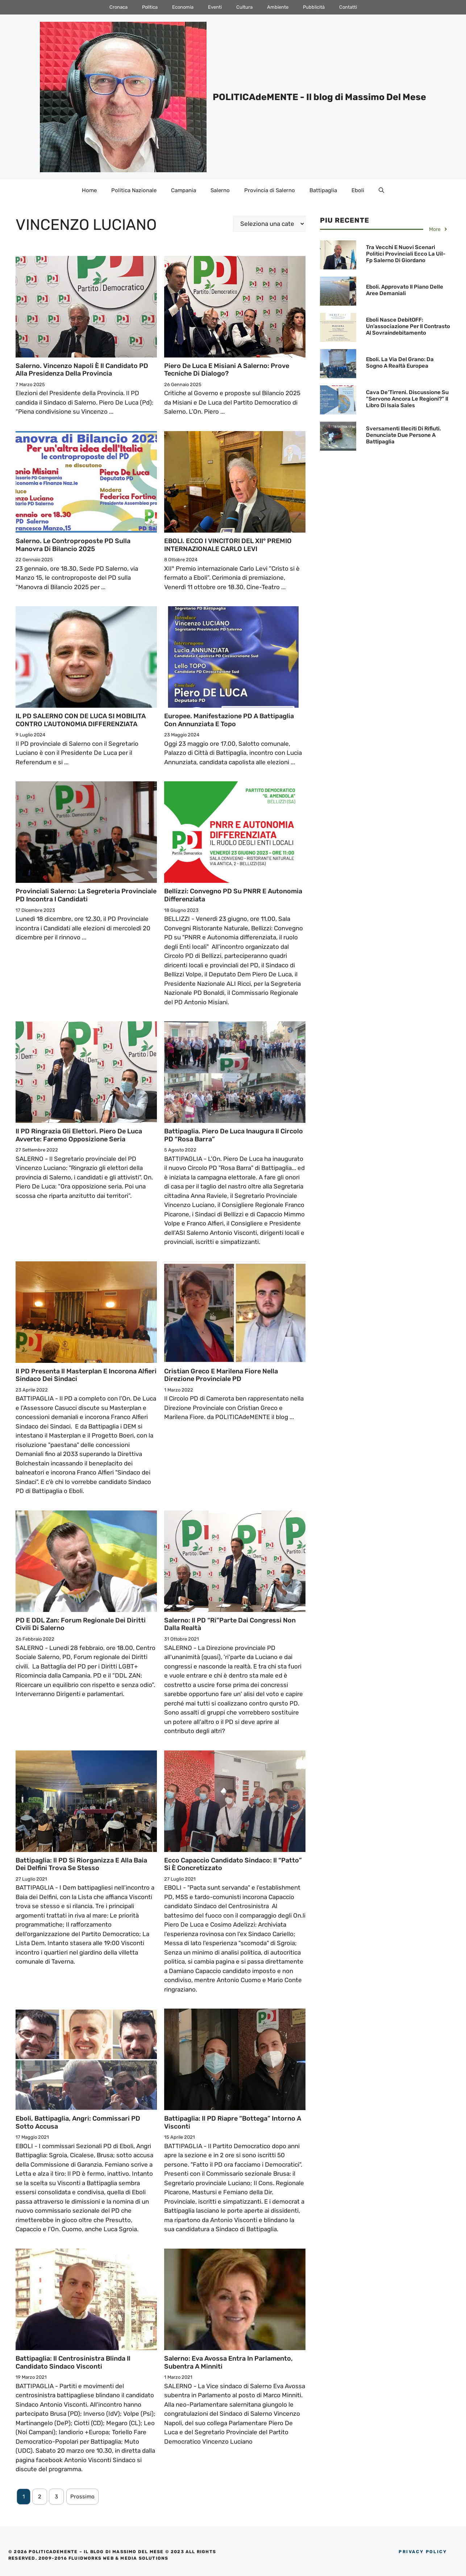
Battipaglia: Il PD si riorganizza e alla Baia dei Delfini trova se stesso (81, 1864)
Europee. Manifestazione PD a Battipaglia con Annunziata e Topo (229, 720)
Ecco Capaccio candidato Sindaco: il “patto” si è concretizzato (233, 1864)
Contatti (348, 7)
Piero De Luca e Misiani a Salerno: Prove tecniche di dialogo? (226, 370)
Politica (150, 7)
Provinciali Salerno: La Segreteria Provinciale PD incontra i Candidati (86, 895)
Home (89, 190)
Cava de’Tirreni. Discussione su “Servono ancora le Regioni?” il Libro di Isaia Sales (407, 399)
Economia (183, 7)
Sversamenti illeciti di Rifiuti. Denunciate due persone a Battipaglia (403, 435)
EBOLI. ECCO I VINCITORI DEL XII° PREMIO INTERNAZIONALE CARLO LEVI (228, 545)
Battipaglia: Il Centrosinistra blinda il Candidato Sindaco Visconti (73, 2362)
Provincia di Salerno (269, 190)
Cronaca (118, 7)
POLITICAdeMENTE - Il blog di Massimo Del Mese (319, 97)
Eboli (357, 190)
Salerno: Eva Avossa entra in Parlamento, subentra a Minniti (228, 2362)
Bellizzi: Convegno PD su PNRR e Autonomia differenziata (233, 895)
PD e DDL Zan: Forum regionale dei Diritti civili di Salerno (81, 1624)
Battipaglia (323, 190)
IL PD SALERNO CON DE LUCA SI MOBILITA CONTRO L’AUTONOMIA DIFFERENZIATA (81, 720)
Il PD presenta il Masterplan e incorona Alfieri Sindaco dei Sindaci (86, 1375)
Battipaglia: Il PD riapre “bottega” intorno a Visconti (232, 2122)
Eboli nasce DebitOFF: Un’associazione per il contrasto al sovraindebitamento (408, 326)
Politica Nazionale (134, 190)
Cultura (244, 7)
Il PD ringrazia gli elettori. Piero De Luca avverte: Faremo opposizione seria (79, 1135)
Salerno (220, 190)
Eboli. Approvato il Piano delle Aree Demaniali (404, 290)
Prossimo (82, 2496)
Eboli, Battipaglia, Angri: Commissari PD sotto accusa (78, 2122)
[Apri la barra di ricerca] (381, 190)
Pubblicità (314, 7)
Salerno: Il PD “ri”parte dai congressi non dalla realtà (230, 1624)
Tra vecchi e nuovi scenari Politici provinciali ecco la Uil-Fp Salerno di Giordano (405, 254)
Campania (183, 190)
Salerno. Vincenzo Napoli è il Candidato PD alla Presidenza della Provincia (82, 370)
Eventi (215, 7)
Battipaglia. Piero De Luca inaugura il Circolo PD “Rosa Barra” (233, 1135)
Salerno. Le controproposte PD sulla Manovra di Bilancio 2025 (73, 545)
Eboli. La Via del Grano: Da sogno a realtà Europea (400, 362)
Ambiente (277, 7)
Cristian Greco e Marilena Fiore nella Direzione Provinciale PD (221, 1375)
